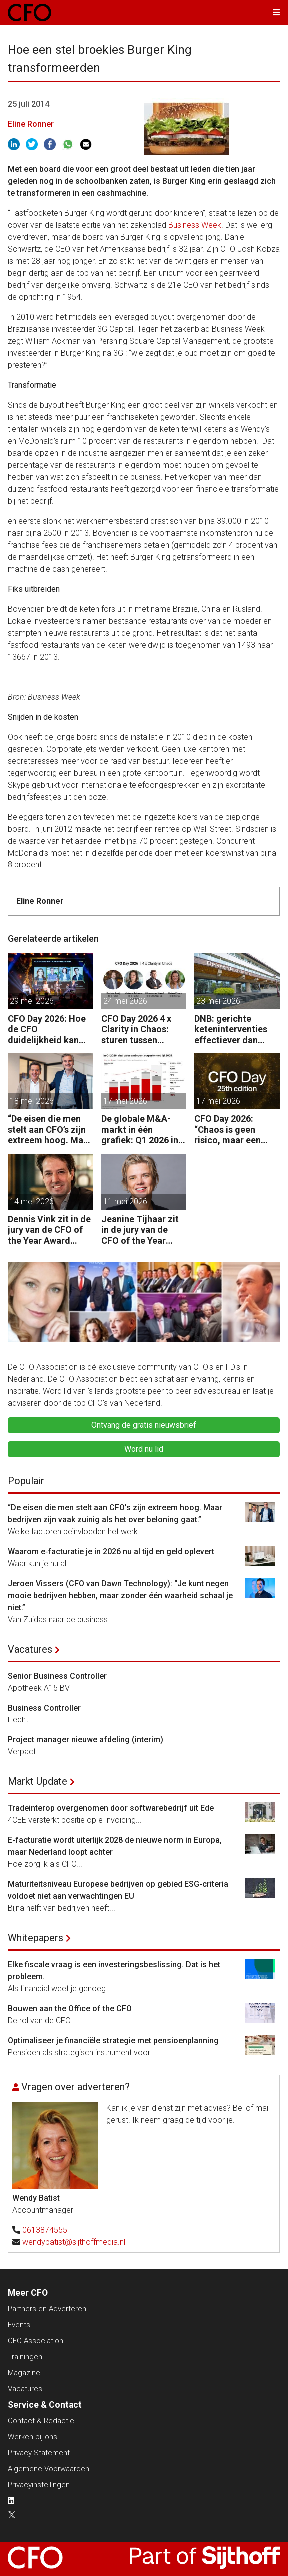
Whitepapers (36, 1938)
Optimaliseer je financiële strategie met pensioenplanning (113, 2040)
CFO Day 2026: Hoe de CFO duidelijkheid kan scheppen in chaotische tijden (47, 1029)
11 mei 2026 (126, 1201)
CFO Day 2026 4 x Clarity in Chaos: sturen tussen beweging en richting (137, 1029)
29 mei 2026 (32, 1001)
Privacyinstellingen (39, 2484)
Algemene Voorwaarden (49, 2468)
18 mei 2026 (32, 1101)
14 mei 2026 (32, 1201)
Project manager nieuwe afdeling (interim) (86, 1739)
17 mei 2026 (126, 1101)
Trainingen (25, 2356)
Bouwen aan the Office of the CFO (70, 2008)
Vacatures (30, 1649)
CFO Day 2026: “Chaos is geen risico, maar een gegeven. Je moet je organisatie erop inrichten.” (236, 1129)
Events (19, 2324)
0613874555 (45, 2230)
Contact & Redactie (41, 2420)
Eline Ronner (31, 124)
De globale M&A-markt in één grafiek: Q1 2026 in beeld (140, 1129)
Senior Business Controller (57, 1676)
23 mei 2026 (218, 1001)
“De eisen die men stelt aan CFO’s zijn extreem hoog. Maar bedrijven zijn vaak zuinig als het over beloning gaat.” (50, 1129)
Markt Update (38, 1781)
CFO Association (36, 2340)
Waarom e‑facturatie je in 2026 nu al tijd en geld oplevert (111, 1551)
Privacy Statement (39, 2452)
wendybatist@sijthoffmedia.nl (74, 2242)
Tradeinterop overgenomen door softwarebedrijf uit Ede (111, 1808)
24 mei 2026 (126, 1001)
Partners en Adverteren (47, 2308)
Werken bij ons (33, 2436)
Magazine (24, 2372)
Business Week (195, 225)
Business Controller (44, 1708)
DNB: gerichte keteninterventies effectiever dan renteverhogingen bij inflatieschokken (235, 1029)
